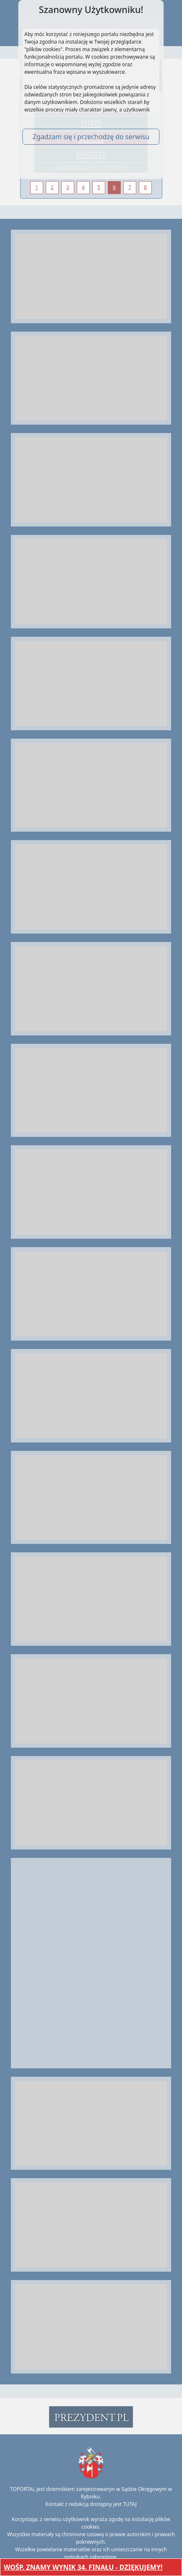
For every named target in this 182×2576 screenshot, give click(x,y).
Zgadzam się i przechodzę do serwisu (91, 136)
